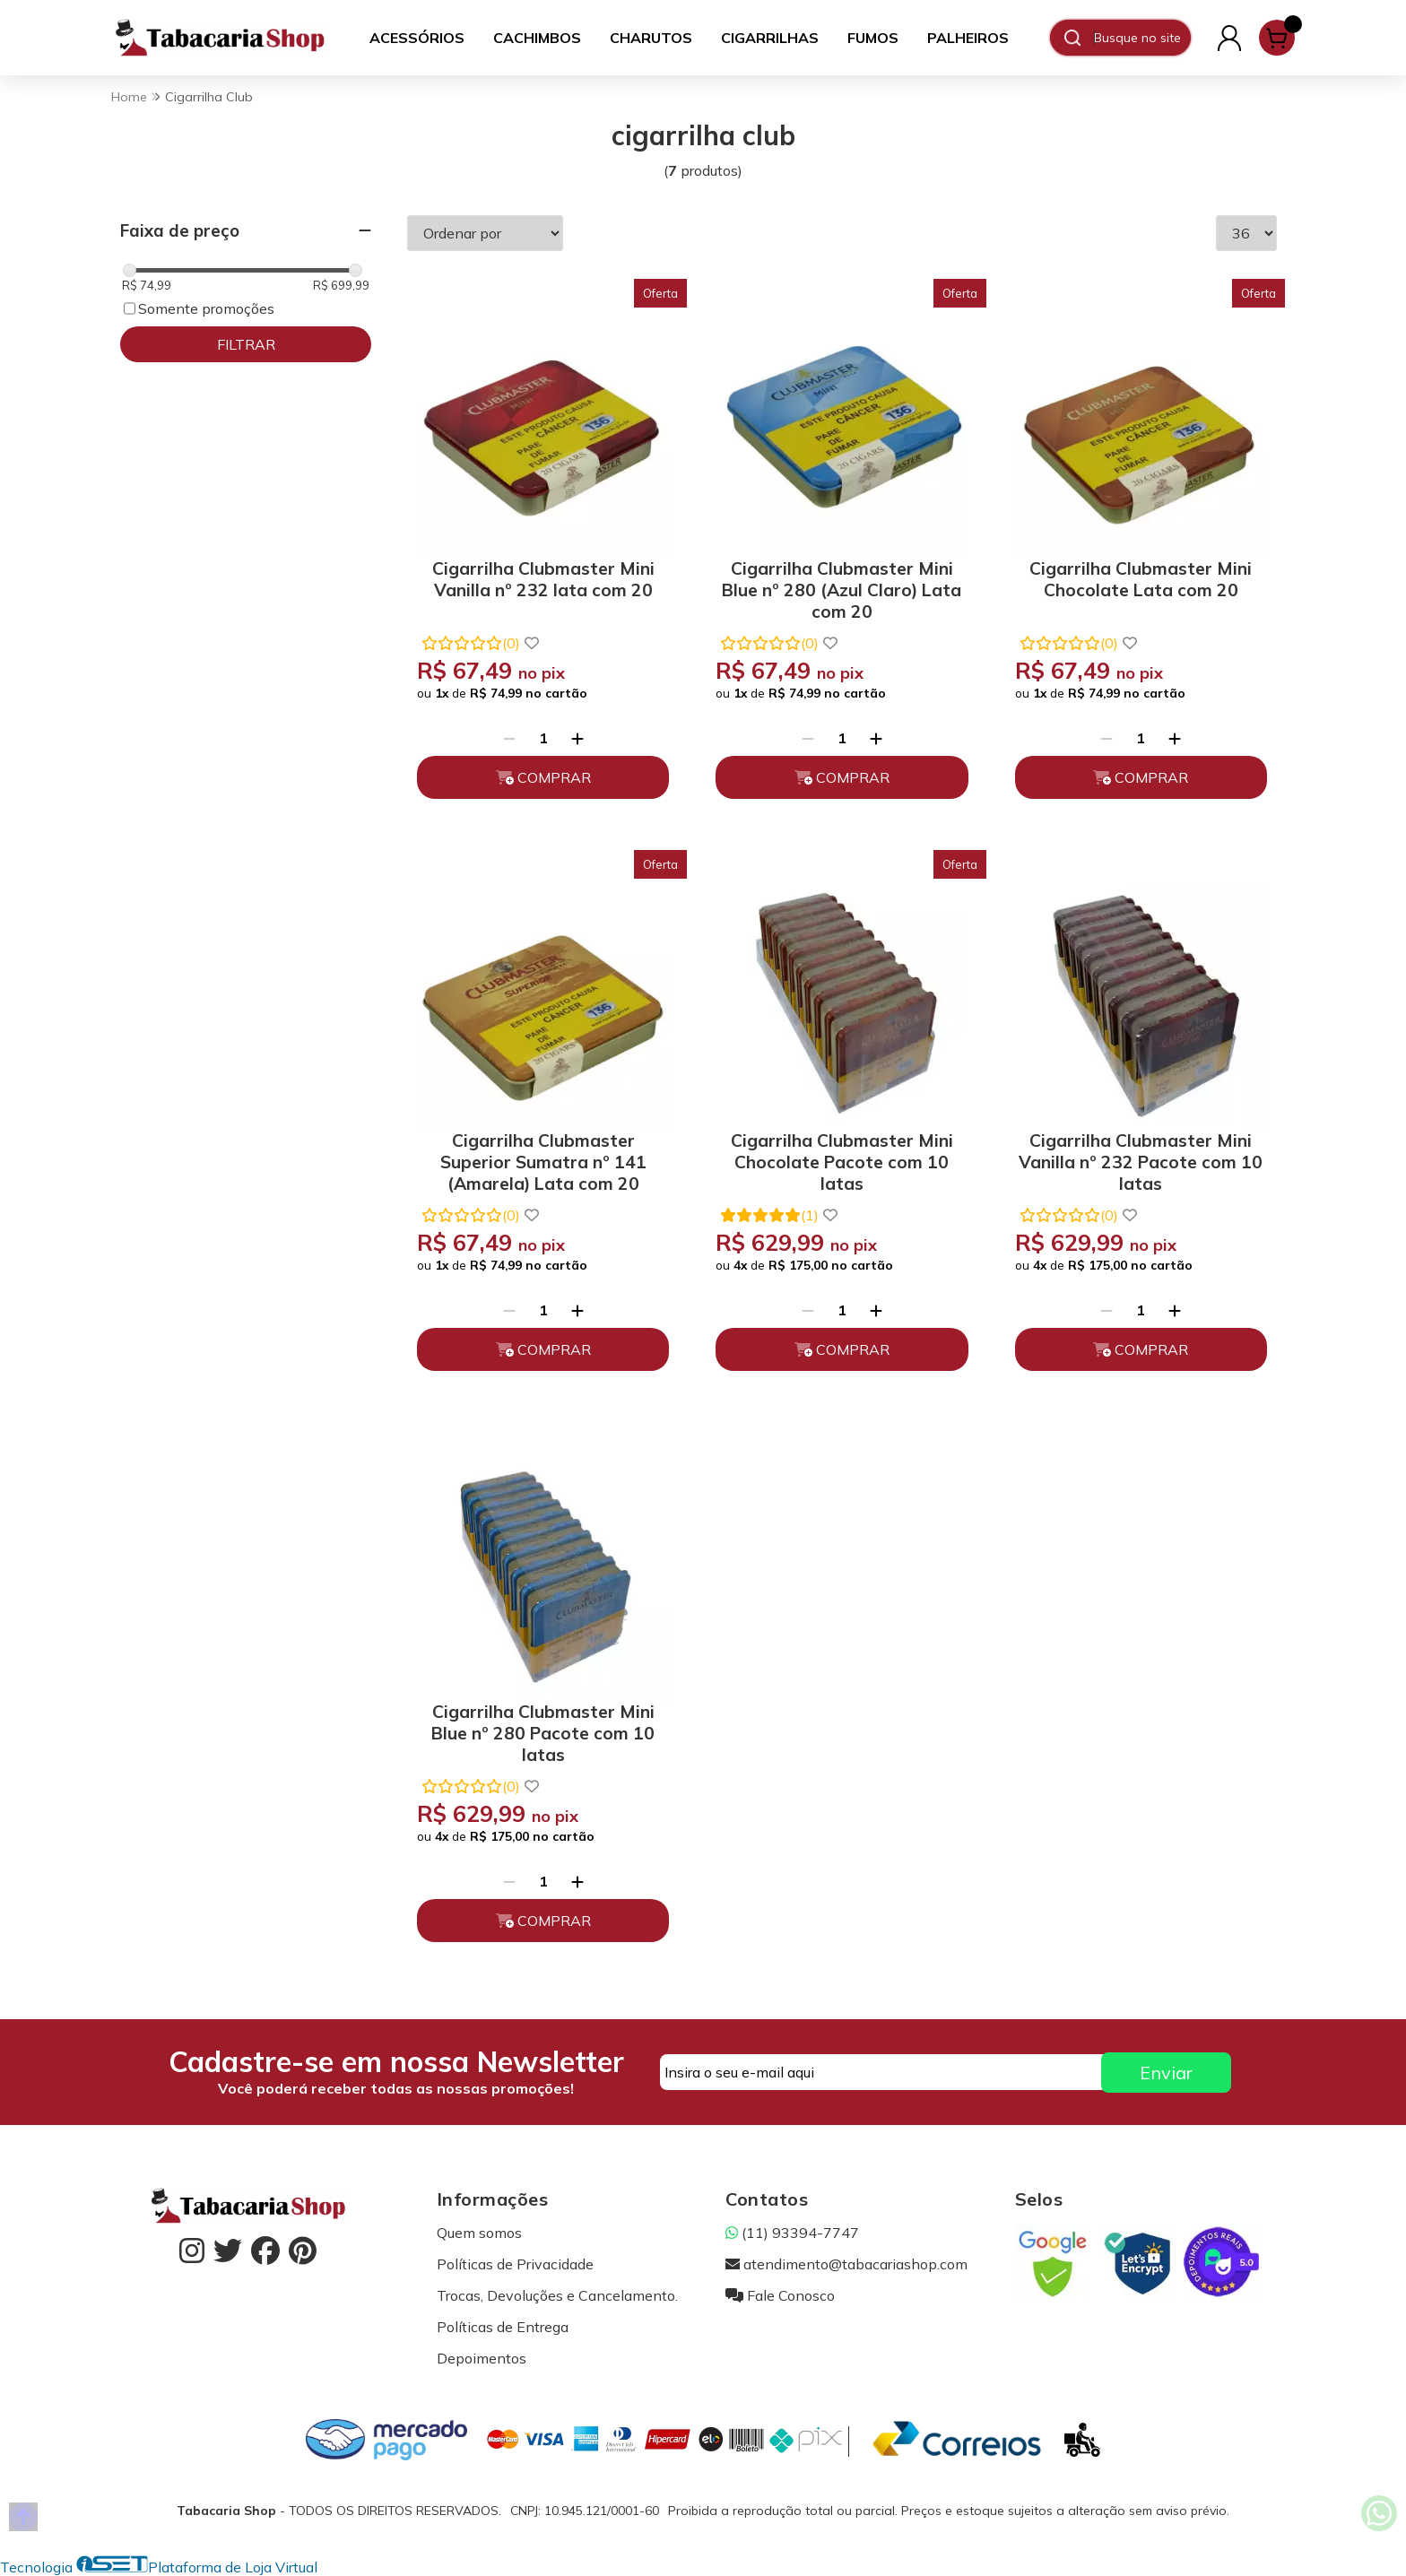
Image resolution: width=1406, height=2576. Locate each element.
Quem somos (479, 2233)
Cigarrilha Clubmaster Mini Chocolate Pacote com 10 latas (842, 1159)
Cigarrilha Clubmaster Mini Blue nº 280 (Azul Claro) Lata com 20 (841, 587)
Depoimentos (481, 2358)
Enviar (1166, 2072)
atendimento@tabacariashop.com (846, 2264)
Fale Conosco (780, 2295)
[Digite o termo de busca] (1142, 38)
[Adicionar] (577, 738)
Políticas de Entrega (502, 2327)
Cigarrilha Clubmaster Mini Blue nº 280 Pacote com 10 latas (543, 1730)
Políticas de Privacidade (515, 2264)
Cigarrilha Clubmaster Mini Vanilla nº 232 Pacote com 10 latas (1141, 1159)
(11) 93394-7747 (792, 2233)
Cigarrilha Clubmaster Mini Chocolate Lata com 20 (1140, 579)
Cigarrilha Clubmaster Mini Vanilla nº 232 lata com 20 (543, 579)
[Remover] (509, 738)
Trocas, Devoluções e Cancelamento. (557, 2295)
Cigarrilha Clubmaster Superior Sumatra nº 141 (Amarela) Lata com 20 (543, 1159)
